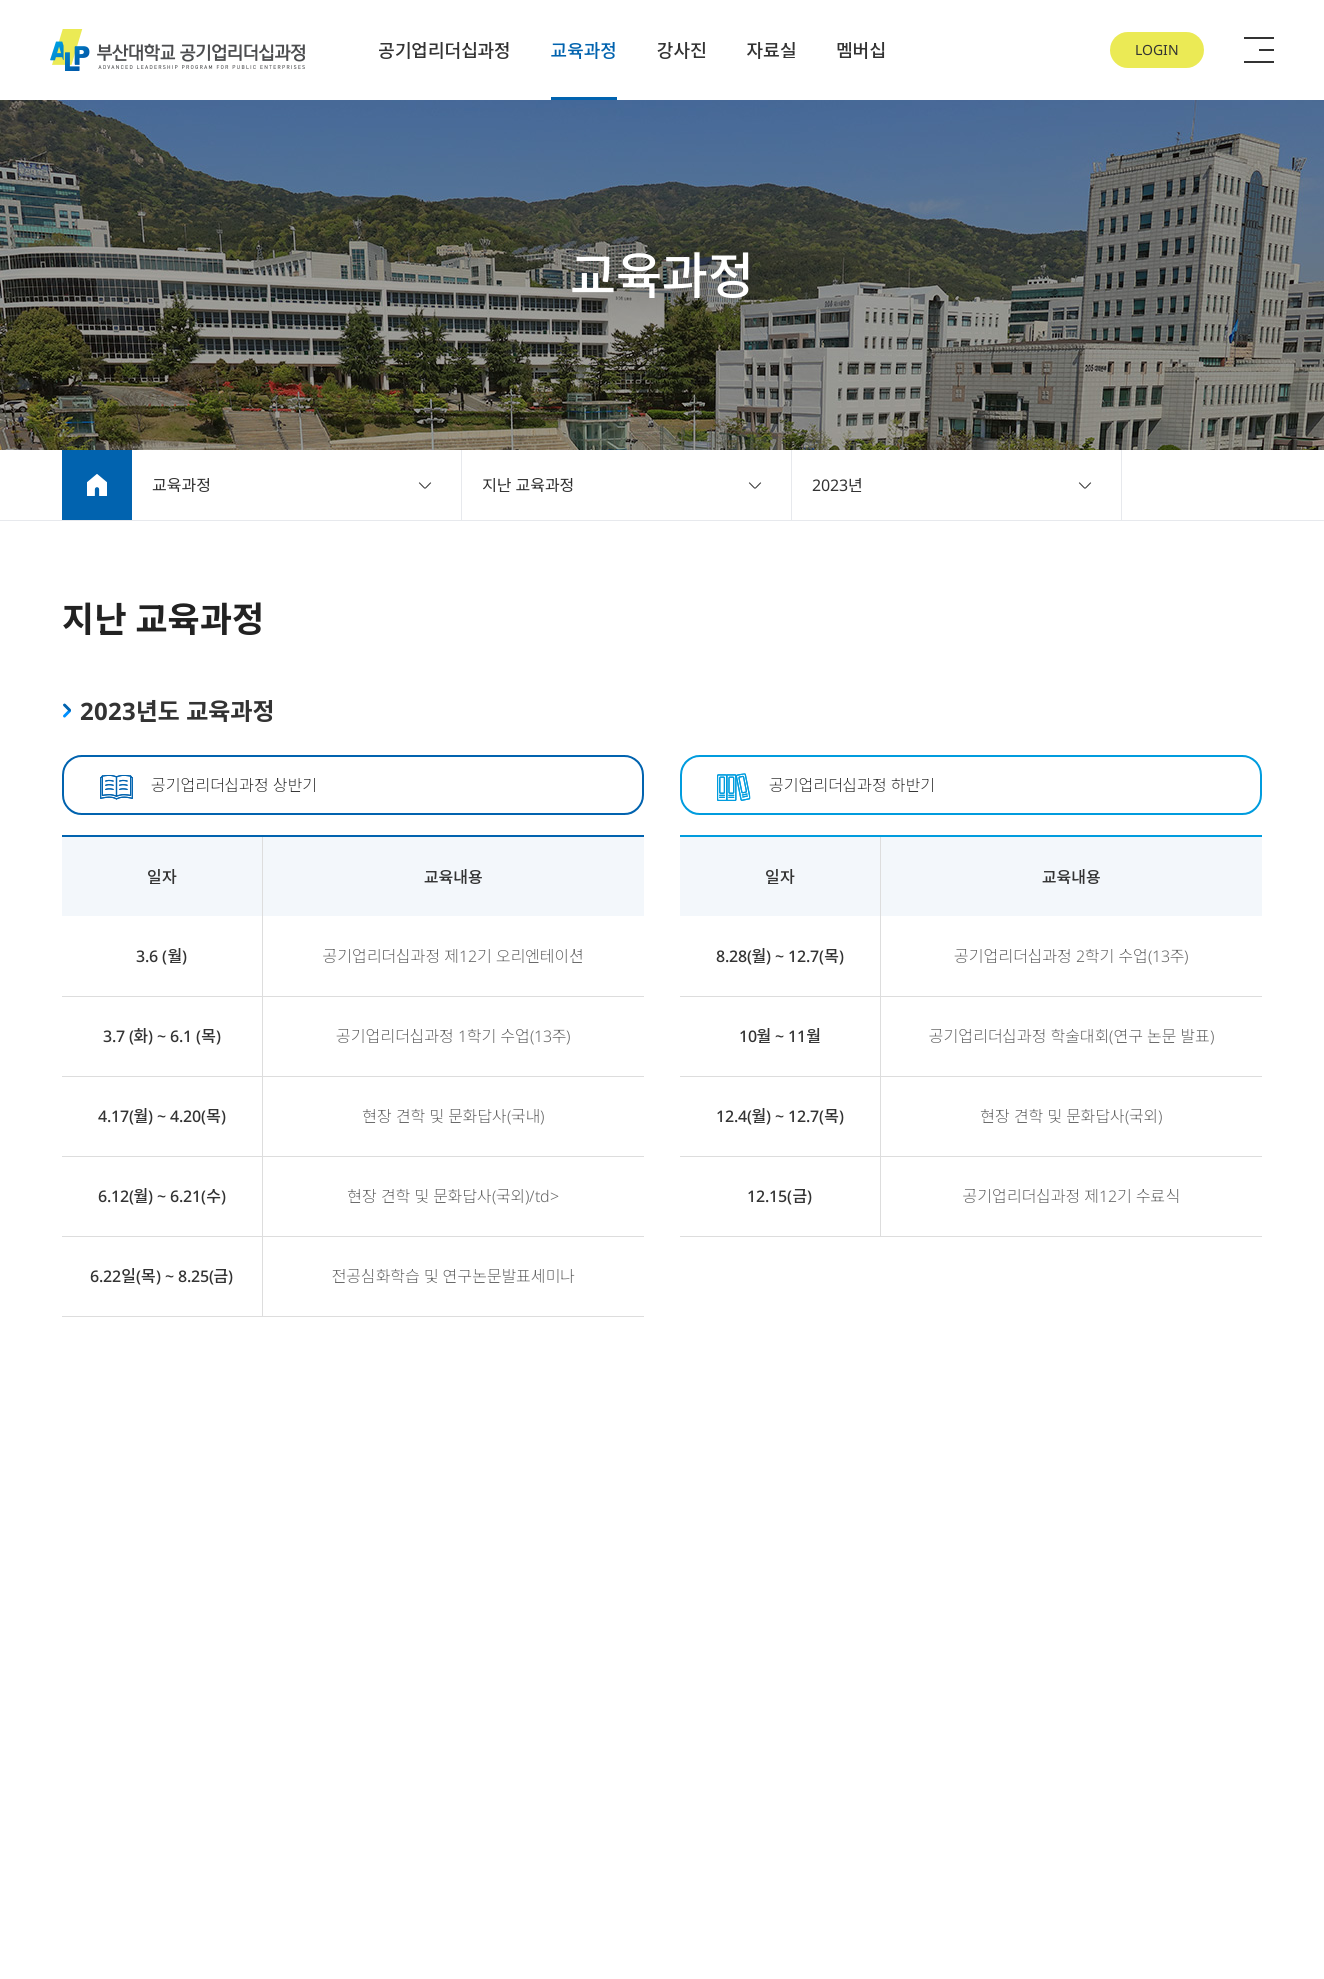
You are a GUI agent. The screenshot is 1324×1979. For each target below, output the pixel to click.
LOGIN (1157, 49)
